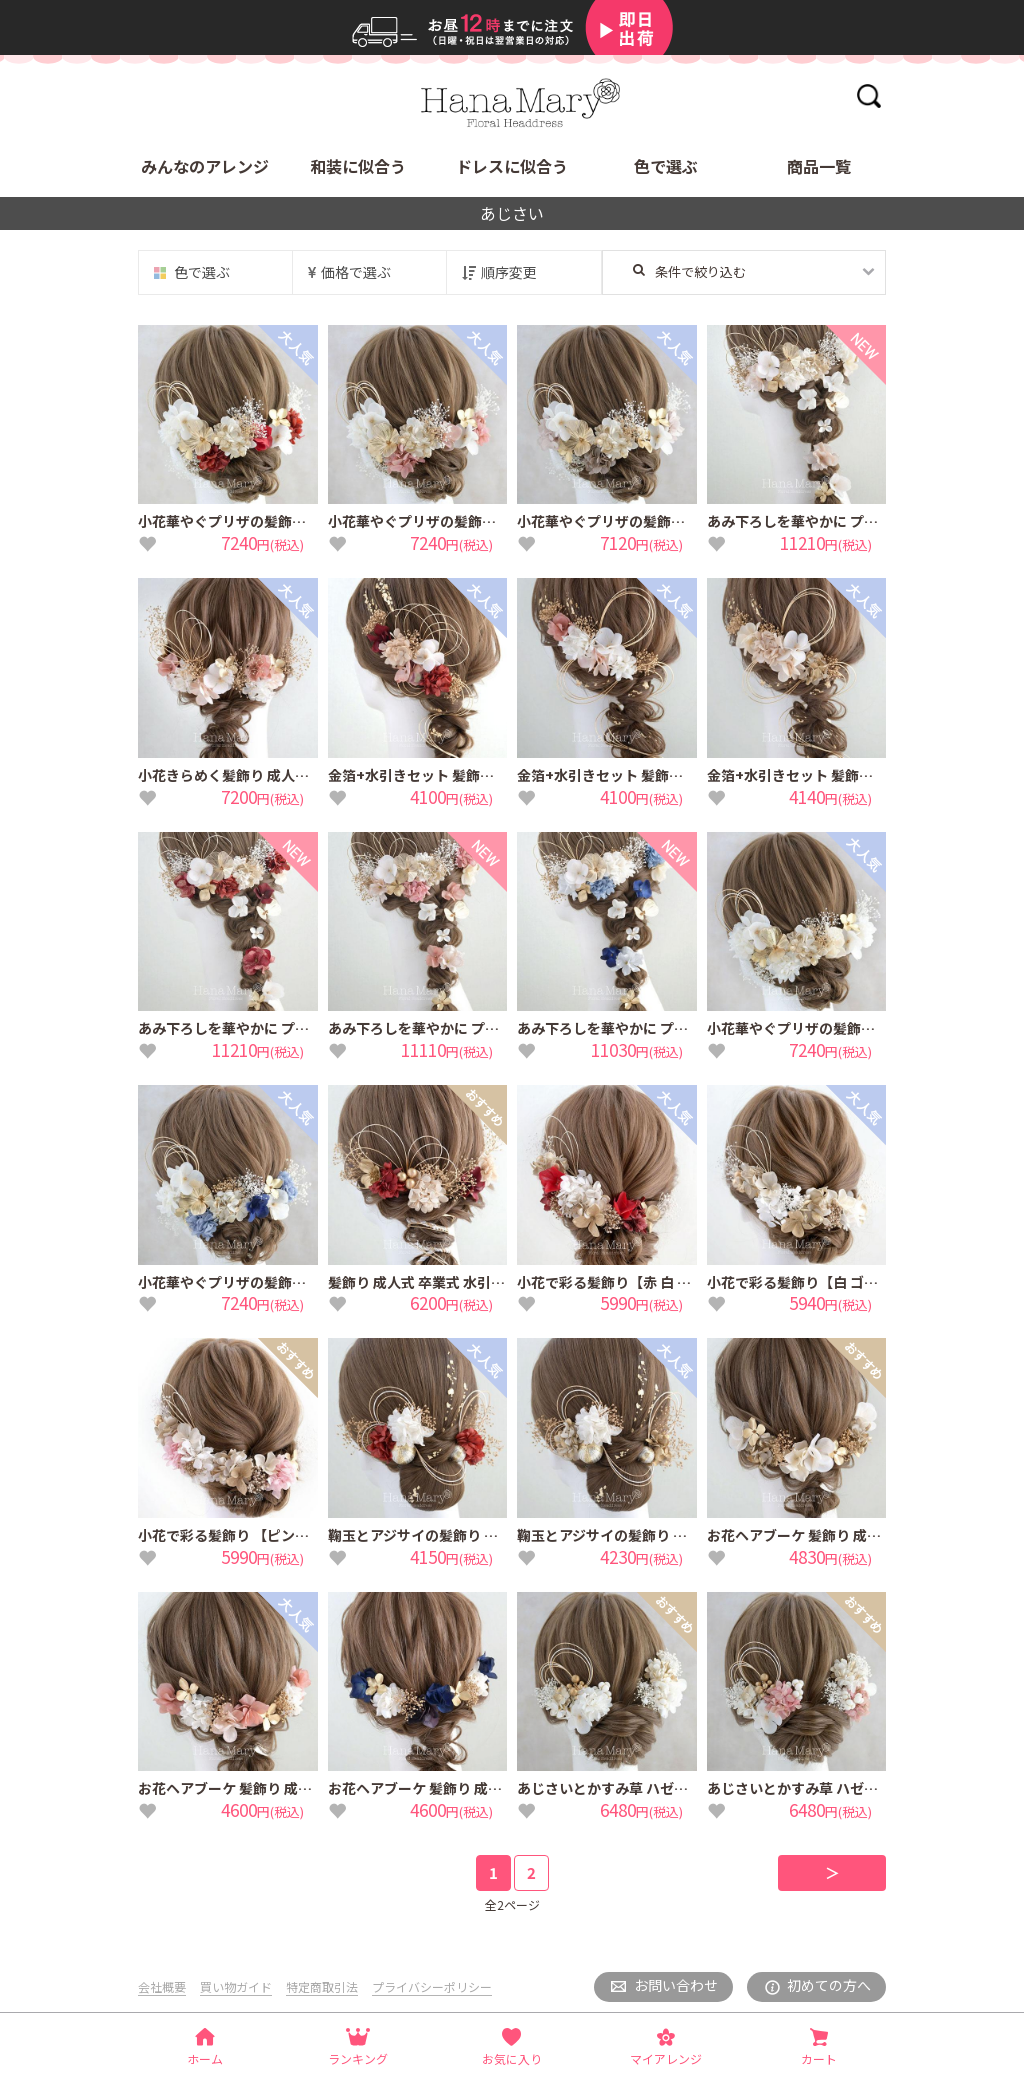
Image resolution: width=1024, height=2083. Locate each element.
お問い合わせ (676, 1985)
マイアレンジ (666, 2058)
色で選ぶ (666, 166)
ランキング (358, 2058)
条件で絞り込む (689, 271)
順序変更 (509, 272)
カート (819, 2058)
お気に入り (512, 2058)
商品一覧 (819, 166)
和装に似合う (358, 166)
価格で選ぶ (356, 272)
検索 (868, 95)
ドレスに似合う (512, 166)
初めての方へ (829, 1985)
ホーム (205, 2058)
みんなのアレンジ (205, 166)
